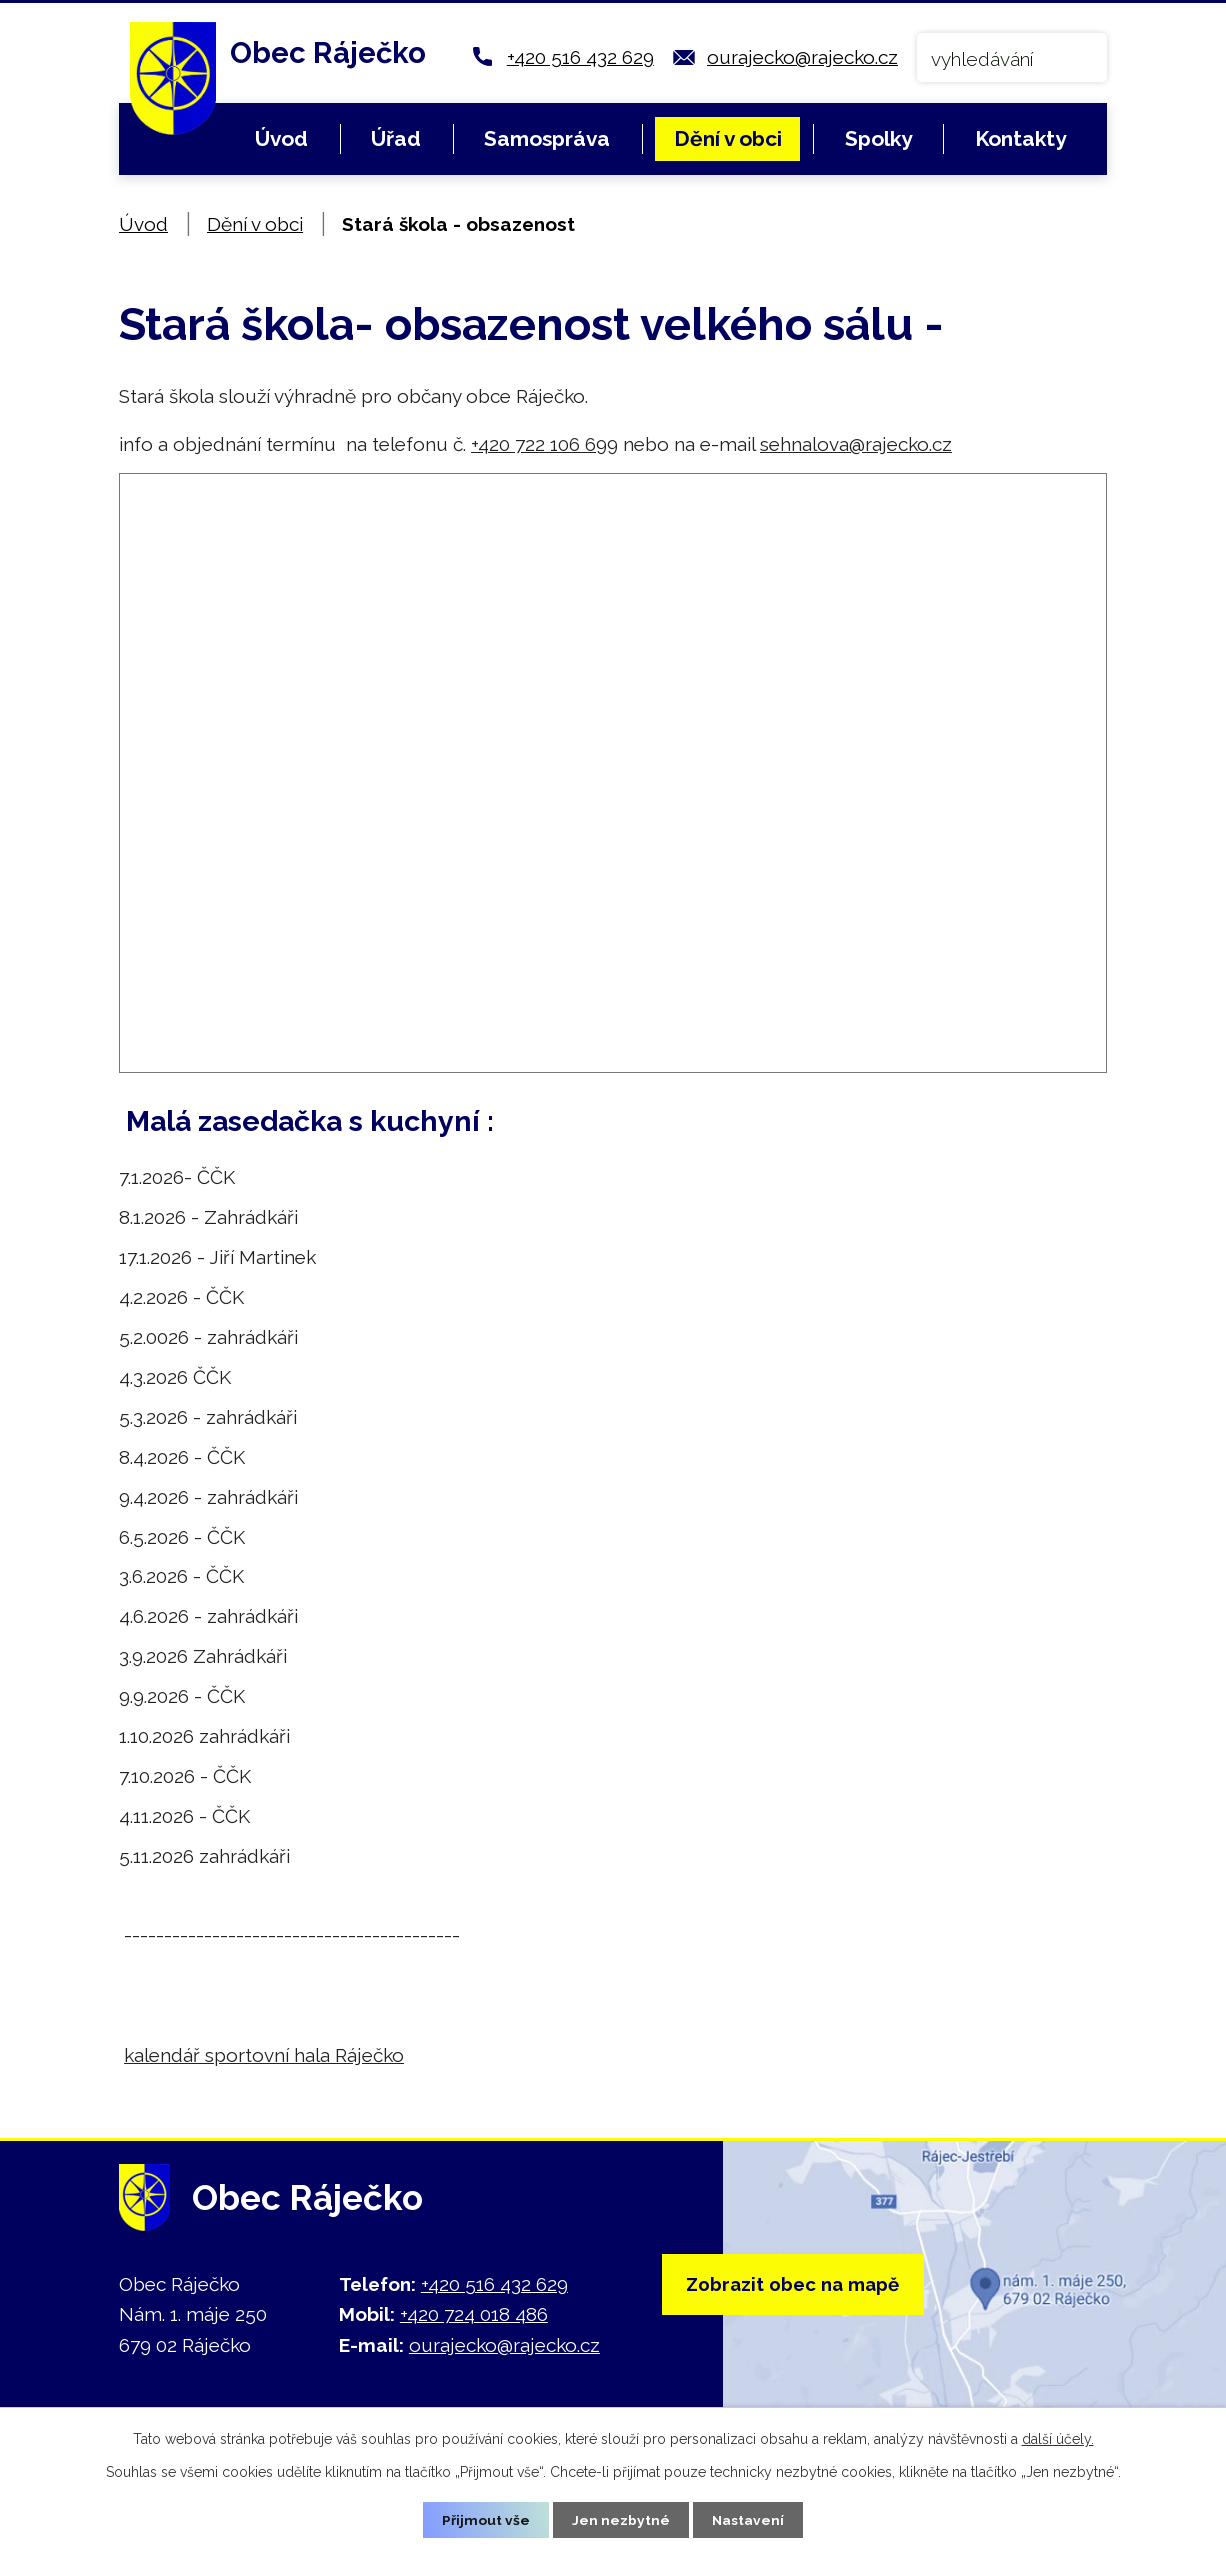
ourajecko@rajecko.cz (802, 57)
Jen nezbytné (621, 2519)
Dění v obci (728, 138)
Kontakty (1020, 138)
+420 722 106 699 (544, 444)
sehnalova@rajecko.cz (856, 444)
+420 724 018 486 (474, 2314)
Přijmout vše (486, 2519)
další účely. (1058, 2438)
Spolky (878, 138)
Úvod (281, 138)
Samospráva (547, 138)
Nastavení (748, 2519)
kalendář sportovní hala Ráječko (264, 2055)
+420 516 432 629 (580, 57)
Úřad (396, 138)
